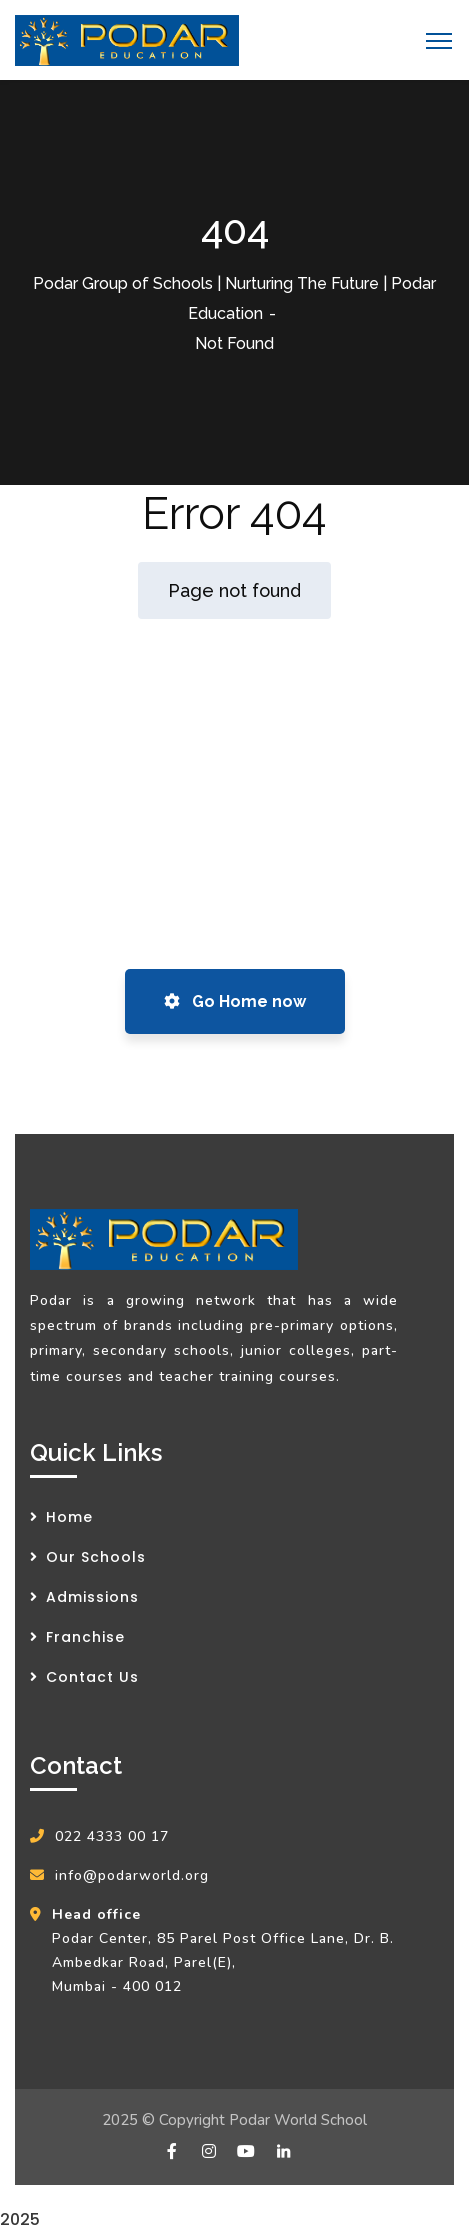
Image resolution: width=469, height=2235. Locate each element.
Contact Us (92, 1677)
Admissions (92, 1597)
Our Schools (96, 1557)
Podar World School (298, 2120)
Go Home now (235, 1001)
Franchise (85, 1637)
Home (69, 1517)
